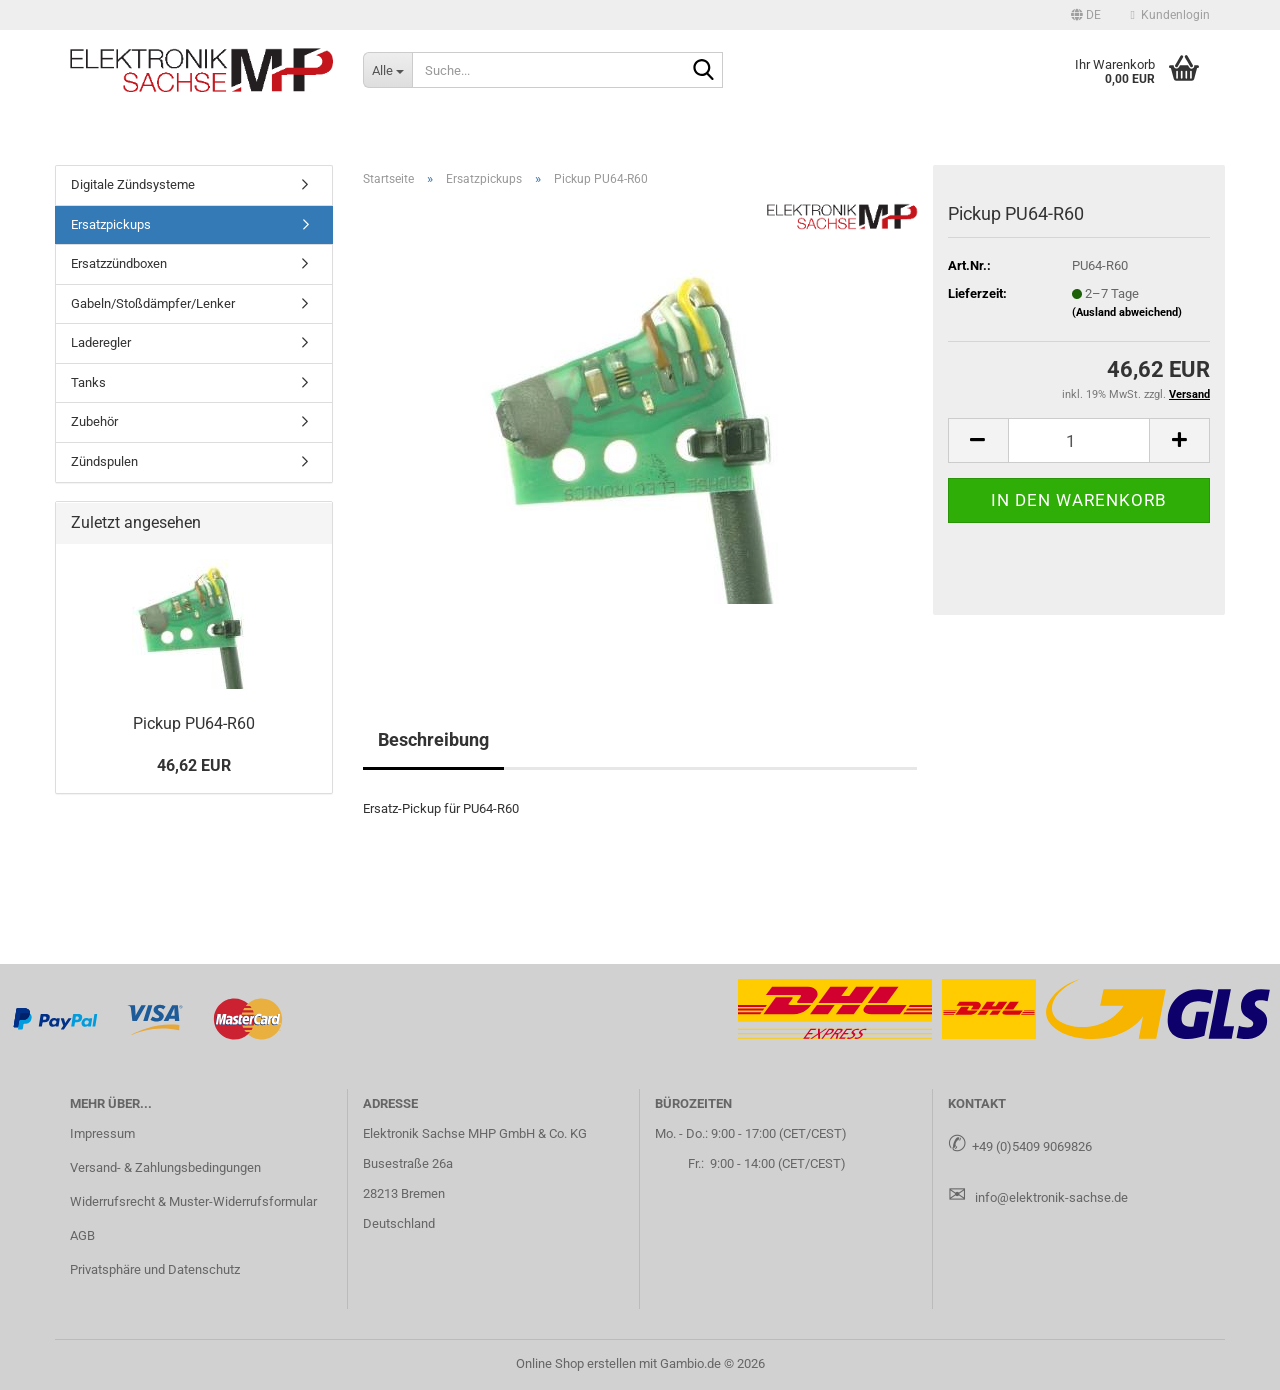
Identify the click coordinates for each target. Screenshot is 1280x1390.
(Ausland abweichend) (1127, 312)
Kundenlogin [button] (1170, 15)
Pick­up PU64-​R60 (194, 723)
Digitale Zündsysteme (133, 184)
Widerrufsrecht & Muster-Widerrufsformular (193, 1201)
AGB (82, 1235)
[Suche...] (387, 70)
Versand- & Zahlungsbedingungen (165, 1167)
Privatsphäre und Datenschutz (155, 1269)
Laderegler (101, 342)
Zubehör (94, 421)
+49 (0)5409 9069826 (1032, 1146)
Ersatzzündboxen (119, 263)
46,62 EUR (194, 765)
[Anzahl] (1079, 440)
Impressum (102, 1133)
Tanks (88, 382)
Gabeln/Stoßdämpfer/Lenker (153, 303)
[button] (1086, 15)
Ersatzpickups (111, 224)
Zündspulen (104, 461)
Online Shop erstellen (576, 1363)
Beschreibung (433, 739)
